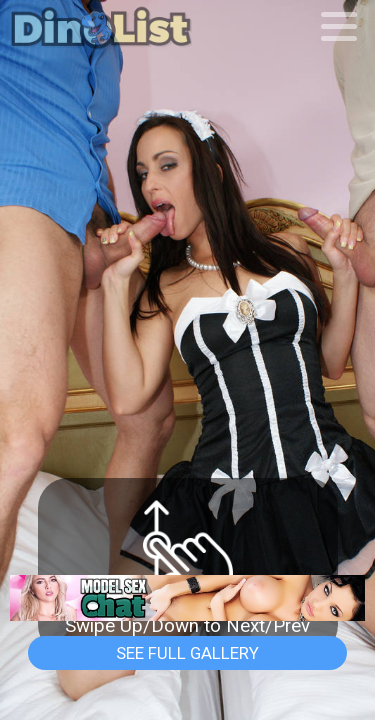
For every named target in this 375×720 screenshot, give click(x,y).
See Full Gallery (187, 653)
